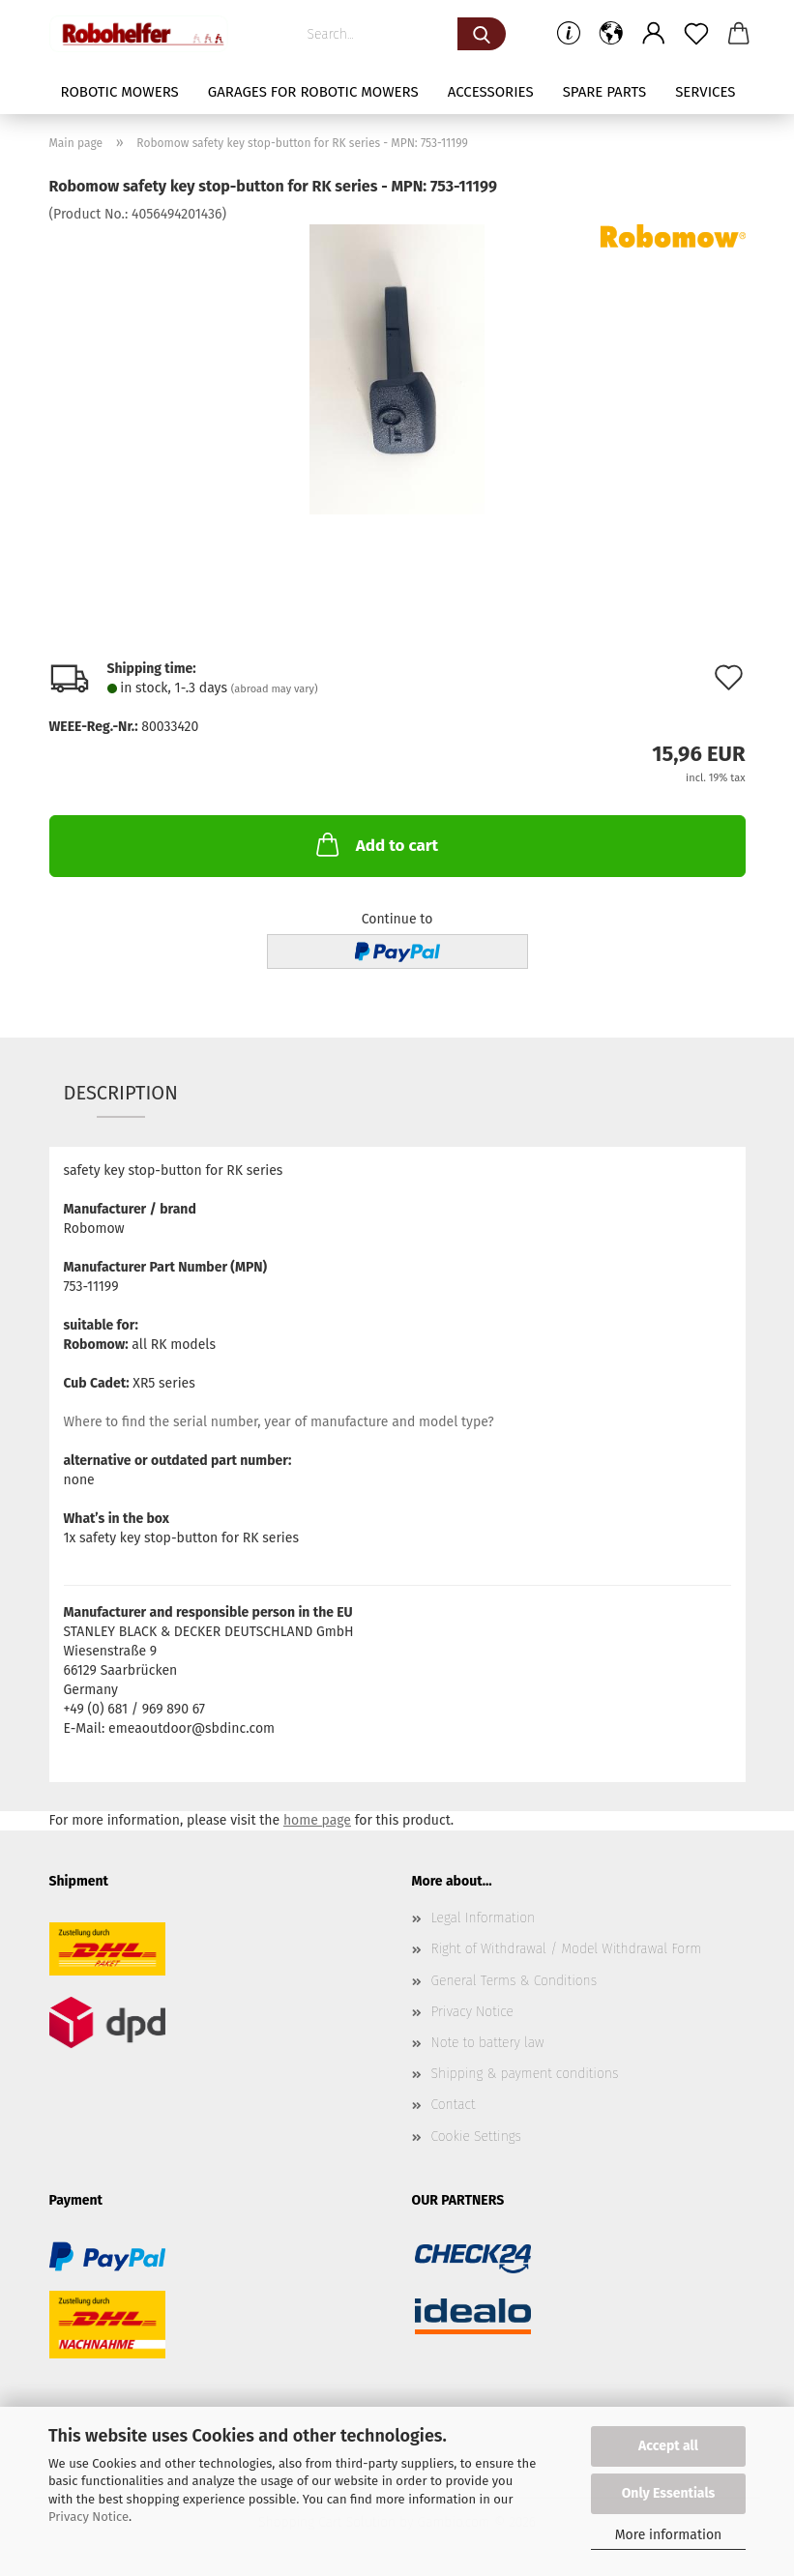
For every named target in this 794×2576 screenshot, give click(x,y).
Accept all (668, 2446)
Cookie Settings (476, 2136)
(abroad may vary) (274, 689)
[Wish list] (696, 34)
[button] (611, 34)
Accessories (491, 92)
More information (668, 2535)
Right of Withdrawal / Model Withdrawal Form (566, 1949)
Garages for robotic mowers (313, 92)
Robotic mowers (119, 92)
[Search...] (481, 33)
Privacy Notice (88, 2516)
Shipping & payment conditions (525, 2073)
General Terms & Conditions (514, 1981)
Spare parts (604, 92)
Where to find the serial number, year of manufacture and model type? (279, 1422)
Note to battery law (487, 2042)
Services (705, 92)
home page (317, 1820)
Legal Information (483, 1918)
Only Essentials (669, 2493)
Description (121, 1092)
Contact (453, 2104)
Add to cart (375, 844)
